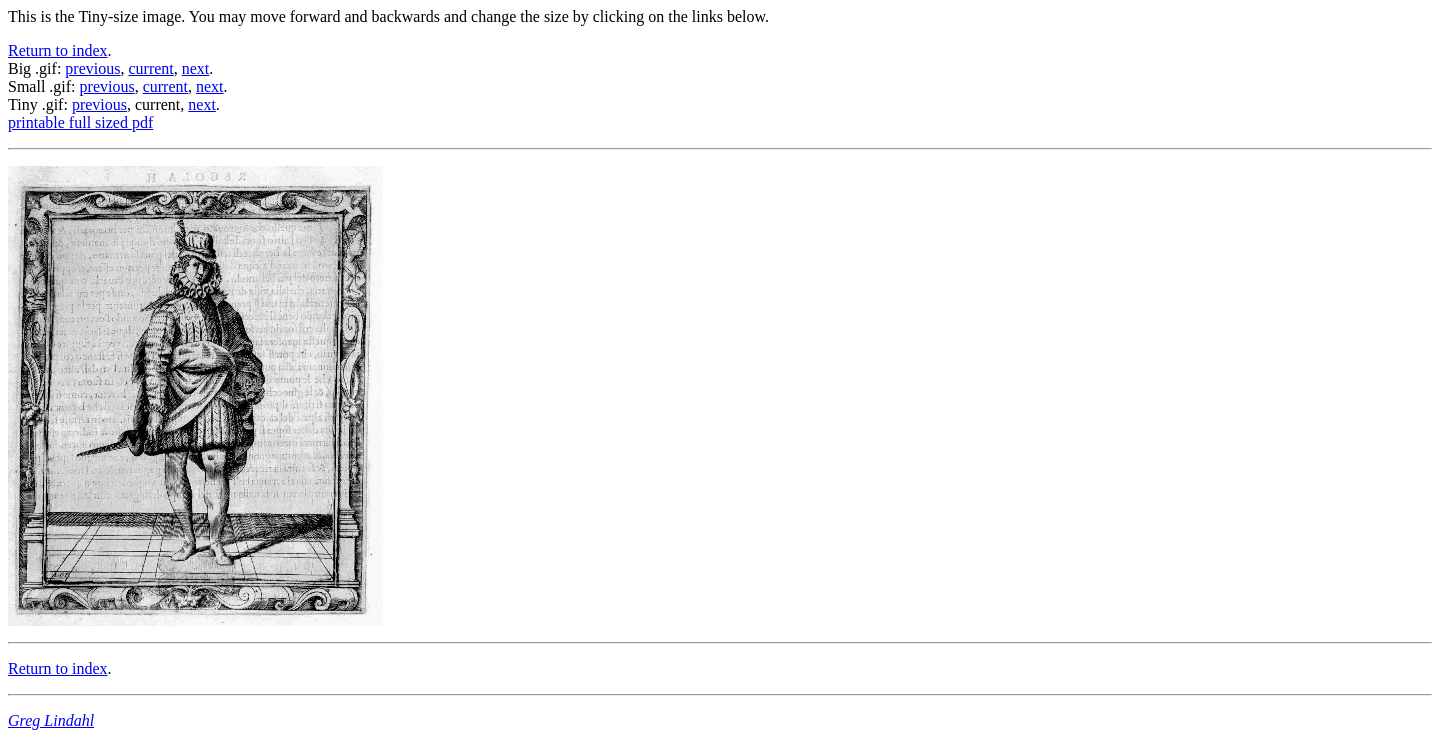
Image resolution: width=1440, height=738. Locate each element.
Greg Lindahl (51, 720)
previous (92, 68)
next (196, 68)
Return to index (58, 50)
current (150, 68)
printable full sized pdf (80, 122)
